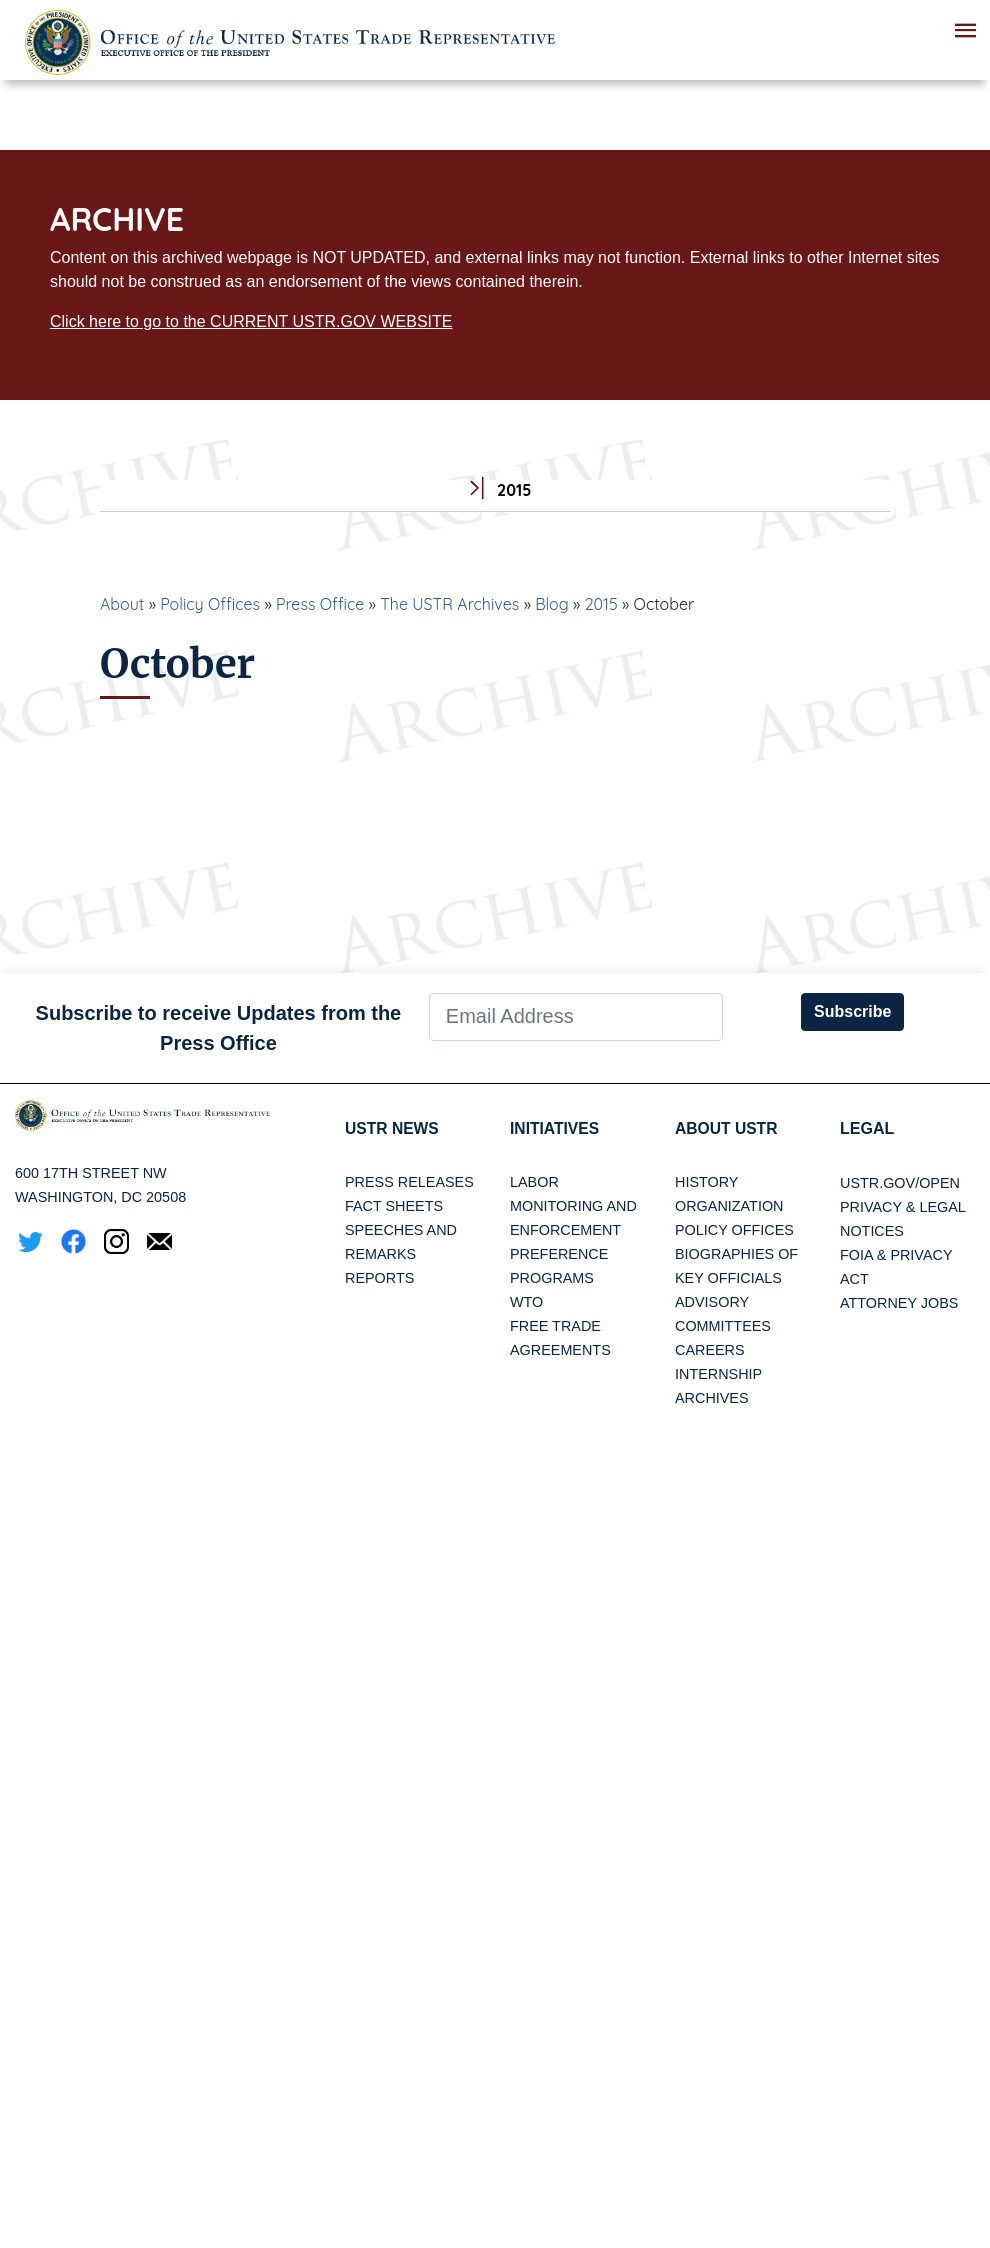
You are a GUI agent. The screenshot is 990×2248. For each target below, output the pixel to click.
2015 (601, 604)
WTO (526, 1303)
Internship (718, 1375)
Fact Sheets (394, 1207)
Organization (729, 1207)
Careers (710, 1351)
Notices (872, 1231)
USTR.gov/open (900, 1183)
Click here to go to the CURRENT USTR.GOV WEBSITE (251, 321)
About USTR (727, 1128)
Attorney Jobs (899, 1303)
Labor (534, 1183)
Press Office (320, 604)
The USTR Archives (449, 604)
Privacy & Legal (903, 1207)
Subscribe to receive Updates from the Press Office (219, 1028)
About (122, 604)
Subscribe (852, 1011)
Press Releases (409, 1183)
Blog (552, 604)
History (706, 1183)
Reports (379, 1279)
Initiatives (555, 1128)
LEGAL (867, 1128)
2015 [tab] (495, 490)
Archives (712, 1399)
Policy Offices (210, 604)
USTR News (393, 1128)
